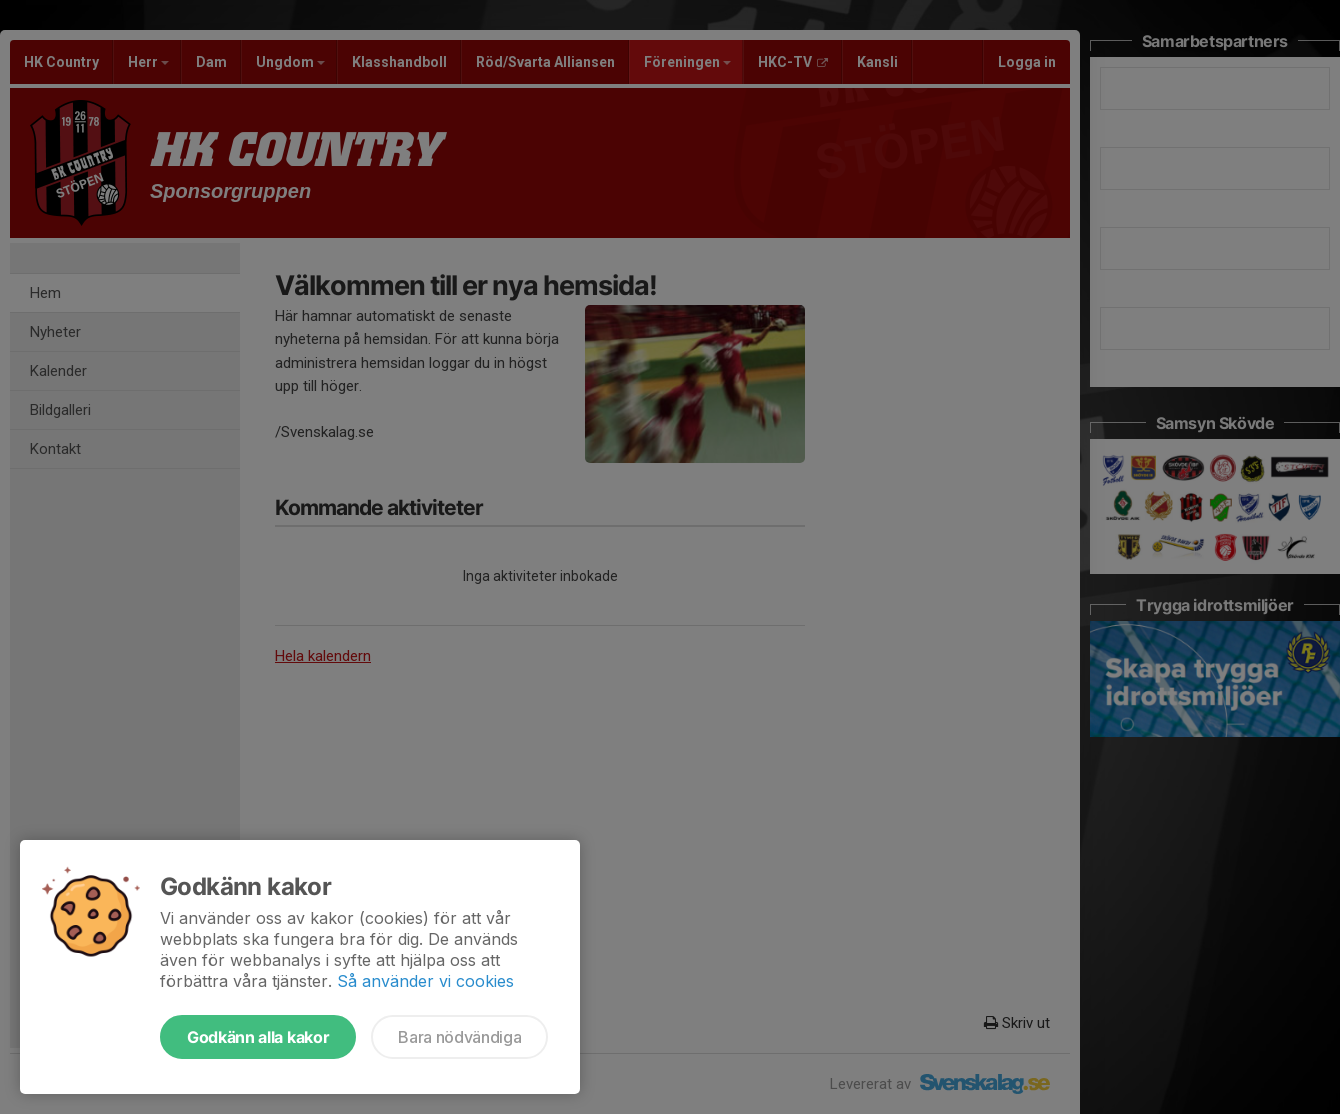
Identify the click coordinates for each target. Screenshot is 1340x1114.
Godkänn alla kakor (258, 1037)
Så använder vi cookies (425, 981)
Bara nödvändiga (459, 1037)
